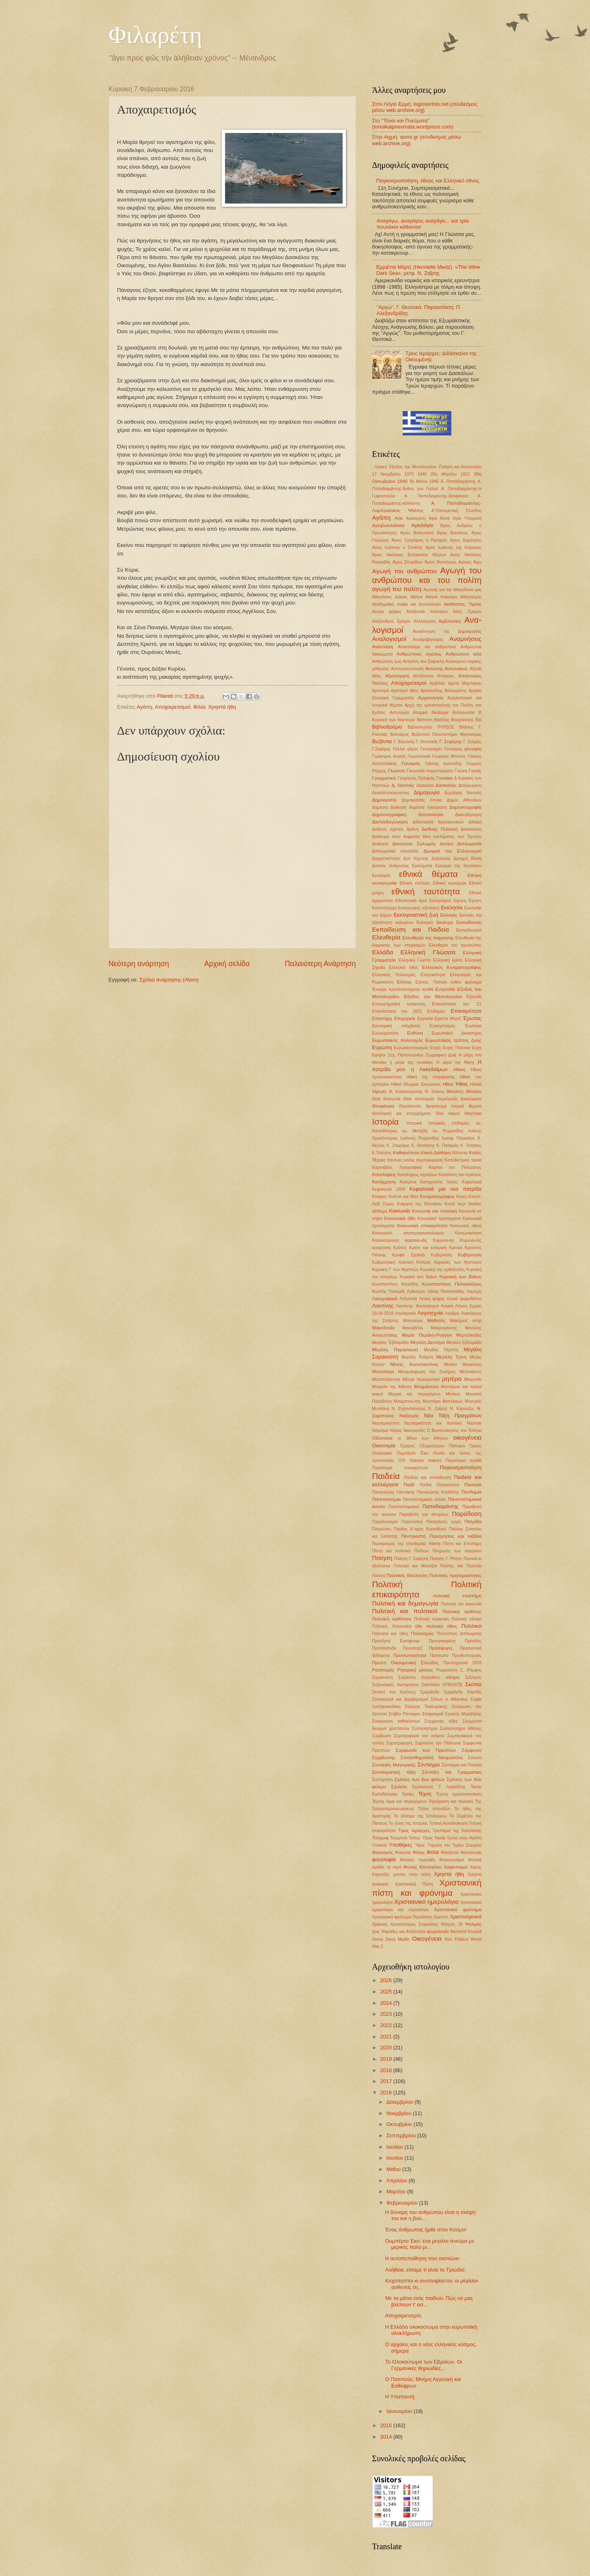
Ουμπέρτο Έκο (412, 1453)
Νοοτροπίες (414, 1430)
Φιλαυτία (403, 1852)
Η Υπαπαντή (399, 2397)
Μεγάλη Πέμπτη (441, 1350)
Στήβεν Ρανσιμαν (404, 1714)
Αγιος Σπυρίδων (408, 562)
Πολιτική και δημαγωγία (405, 1603)
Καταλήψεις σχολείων (417, 1174)
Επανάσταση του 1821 (397, 1011)
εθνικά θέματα (428, 874)
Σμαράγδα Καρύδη (462, 1692)
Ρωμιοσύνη (446, 1670)
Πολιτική (387, 1584)
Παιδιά (426, 1485)
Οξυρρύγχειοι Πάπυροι (442, 1446)
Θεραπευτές (410, 1106)
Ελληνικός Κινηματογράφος (452, 967)
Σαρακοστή (382, 1677)
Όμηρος (407, 1446)
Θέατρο (473, 1091)
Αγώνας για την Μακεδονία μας (452, 589)
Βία (478, 720)
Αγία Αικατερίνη (410, 518)
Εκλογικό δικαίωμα (434, 922)
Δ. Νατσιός (402, 785)
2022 (386, 2025)
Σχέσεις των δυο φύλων (419, 1779)
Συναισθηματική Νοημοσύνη (432, 1757)
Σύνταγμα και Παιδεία (462, 1765)
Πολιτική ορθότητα (392, 1618)
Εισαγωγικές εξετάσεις (419, 908)
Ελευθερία (386, 937)
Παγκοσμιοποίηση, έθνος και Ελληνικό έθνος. (428, 181)
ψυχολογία (438, 1931)
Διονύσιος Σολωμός (414, 843)
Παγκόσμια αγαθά (464, 1460)
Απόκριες (446, 676)
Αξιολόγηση (397, 675)
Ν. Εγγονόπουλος (409, 1408)
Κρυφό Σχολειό (408, 1255)
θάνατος (455, 1091)
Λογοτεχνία (430, 1313)
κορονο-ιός (416, 1240)
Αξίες (377, 676)
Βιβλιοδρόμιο (387, 727)
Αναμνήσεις (465, 638)
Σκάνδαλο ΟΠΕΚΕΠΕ (441, 1684)
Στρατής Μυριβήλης (463, 1714)
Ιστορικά (414, 1123)
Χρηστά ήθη (222, 707)
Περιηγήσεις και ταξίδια (455, 1536)
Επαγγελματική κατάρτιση (398, 1004)
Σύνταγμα (428, 1765)
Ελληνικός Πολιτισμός (394, 975)
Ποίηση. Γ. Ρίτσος (446, 1558)
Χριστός (441, 1917)
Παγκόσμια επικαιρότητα (400, 1468)
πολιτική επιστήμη (457, 1595)
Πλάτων (421, 1551)
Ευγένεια (473, 1026)
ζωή (452, 1054)
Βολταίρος (399, 734)
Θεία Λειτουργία (418, 1099)
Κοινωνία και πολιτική (434, 1211)
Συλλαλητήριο (425, 1728)
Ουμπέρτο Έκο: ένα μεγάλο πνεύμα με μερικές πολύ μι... (429, 2244)
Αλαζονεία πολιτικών (427, 611)
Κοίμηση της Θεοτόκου (419, 1204)
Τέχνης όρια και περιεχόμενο (399, 1801)
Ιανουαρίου (400, 2411)
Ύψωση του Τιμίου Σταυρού (454, 1845)
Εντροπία (445, 989)
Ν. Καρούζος (462, 1408)
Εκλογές (448, 915)
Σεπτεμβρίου (401, 2135)
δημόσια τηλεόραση (428, 807)
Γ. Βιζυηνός (404, 741)
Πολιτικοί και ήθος (390, 1633)
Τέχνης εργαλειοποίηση (458, 1794)
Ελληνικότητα (433, 975)
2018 (386, 2070)
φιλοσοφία (384, 1859)
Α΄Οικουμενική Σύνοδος (456, 510)
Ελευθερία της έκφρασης (428, 937)
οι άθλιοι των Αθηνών (423, 1438)
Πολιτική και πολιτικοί (405, 1610)
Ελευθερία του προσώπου (455, 945)
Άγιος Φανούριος (441, 562)
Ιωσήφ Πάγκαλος (458, 1138)
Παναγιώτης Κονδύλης (438, 1492)
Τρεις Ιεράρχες (414, 1830)
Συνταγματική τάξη (394, 1772)
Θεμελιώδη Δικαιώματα (459, 1099)
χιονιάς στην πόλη (412, 1874)
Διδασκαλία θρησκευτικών (438, 822)
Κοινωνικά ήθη (400, 1218)
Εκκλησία (451, 907)
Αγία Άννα (439, 518)
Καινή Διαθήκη (436, 1152)
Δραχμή (460, 858)
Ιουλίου (395, 2147)
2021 (386, 2037)
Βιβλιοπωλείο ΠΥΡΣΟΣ (431, 727)
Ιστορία (385, 1121)
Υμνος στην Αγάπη (464, 1838)
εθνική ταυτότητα (425, 891)
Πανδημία (471, 1491)
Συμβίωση (381, 1736)
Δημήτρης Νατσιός (462, 793)
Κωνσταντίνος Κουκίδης (395, 1284)
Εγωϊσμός (381, 875)
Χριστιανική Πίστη (414, 1884)
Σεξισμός (473, 1677)
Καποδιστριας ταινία (463, 1160)
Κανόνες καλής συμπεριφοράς (415, 1160)
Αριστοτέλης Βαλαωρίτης (443, 690)
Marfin (404, 1939)
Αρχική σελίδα (226, 964)
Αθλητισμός (471, 597)
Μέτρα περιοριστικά (421, 1379)
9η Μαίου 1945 (424, 481)
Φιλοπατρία (470, 1852)
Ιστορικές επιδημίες (449, 1123)
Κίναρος (379, 1196)
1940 (422, 474)
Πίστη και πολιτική (391, 1551)
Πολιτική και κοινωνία (461, 1604)
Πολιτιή (379, 1575)
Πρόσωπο (439, 1655)
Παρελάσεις (412, 1521)
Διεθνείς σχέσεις (388, 829)
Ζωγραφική (435, 1055)
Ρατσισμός (383, 1669)
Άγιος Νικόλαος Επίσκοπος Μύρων (409, 555)
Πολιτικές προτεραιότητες (455, 1575)
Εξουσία (473, 996)
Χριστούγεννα (465, 1917)
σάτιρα (452, 1677)
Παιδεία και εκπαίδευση (427, 1477)
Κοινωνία (399, 1211)
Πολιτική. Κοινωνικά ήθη (397, 1626)
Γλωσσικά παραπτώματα (430, 771)
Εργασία (425, 1018)
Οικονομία (384, 1445)
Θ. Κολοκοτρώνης (406, 1091)
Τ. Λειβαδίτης (452, 1787)
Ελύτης (404, 981)
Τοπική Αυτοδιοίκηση (448, 1823)
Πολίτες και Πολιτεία (461, 1566)
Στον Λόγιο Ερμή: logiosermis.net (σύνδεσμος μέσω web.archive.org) (425, 107)
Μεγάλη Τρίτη (451, 1356)
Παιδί (408, 1484)
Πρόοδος (473, 1641)
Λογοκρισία (405, 1313)
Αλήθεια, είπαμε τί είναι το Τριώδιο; (425, 2270)
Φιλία (199, 707)
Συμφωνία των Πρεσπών (426, 1750)
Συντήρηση (382, 1779)
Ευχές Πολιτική (457, 1048)
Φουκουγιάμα (451, 1860)
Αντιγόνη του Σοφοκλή (423, 661)
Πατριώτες (381, 1529)
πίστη (434, 1543)
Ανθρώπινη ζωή (386, 661)
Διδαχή (475, 822)
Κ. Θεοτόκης (423, 1145)
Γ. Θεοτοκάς (427, 741)
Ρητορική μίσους (415, 1669)
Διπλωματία (469, 843)
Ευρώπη (382, 1047)
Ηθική (459, 1069)
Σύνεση (475, 1757)
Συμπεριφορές (399, 1743)
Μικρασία (472, 1379)
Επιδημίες (436, 1011)
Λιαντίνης (383, 1306)
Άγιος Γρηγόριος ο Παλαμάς (419, 540)
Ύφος (420, 1845)
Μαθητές (436, 1320)
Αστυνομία (399, 712)
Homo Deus (384, 1939)
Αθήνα (416, 597)
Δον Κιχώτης (416, 858)
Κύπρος (423, 1262)
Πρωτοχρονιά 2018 (462, 1663)
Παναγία (473, 1484)
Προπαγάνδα (384, 1648)
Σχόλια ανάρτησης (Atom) (169, 980)
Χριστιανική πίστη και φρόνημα (427, 1887)
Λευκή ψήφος (431, 1299)
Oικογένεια (427, 1938)
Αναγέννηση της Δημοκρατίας (447, 631)
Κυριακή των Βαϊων (460, 1276)
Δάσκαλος (446, 785)
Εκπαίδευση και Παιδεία (410, 929)
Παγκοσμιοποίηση (461, 1467)
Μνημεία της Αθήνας (392, 1386)
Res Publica (456, 1939)
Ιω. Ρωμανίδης (448, 1131)
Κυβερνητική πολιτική (393, 1262)
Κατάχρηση (384, 1181)
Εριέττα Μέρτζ (448, 1018)
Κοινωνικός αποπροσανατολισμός (408, 1233)
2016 (386, 2093)
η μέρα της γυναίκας (411, 1062)
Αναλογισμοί (389, 638)
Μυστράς (473, 1401)
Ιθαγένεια (472, 1113)
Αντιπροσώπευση (407, 669)
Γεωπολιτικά (419, 756)
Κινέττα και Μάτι (403, 1196)
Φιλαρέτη (155, 34)
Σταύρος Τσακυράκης (426, 1706)
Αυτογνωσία (463, 712)
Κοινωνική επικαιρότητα (422, 1225)
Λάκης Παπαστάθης (445, 1291)
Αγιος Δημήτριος (466, 540)
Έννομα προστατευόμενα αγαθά (402, 989)
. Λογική (379, 467)
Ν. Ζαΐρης (437, 1408)
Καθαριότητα (406, 1152)
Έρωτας (472, 1018)
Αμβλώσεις (449, 621)
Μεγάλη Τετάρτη (417, 1357)
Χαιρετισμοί (456, 1866)
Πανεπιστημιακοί (403, 1506)
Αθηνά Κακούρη (441, 597)
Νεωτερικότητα (385, 1423)
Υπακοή (379, 1845)
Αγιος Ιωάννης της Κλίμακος (453, 547)
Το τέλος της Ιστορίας (408, 1823)
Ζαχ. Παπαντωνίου (405, 1055)
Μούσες (453, 1394)
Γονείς (475, 770)
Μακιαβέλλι (412, 1328)
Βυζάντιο (382, 741)
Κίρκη (461, 1196)
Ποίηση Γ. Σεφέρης (411, 1558)
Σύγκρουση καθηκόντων (396, 1721)
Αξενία (475, 669)
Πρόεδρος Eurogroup (396, 1641)
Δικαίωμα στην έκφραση (396, 836)
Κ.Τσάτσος (382, 1153)
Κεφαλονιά (471, 1182)
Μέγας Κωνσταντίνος (414, 1364)
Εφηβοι (379, 1055)
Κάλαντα (460, 1153)
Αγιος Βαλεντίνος (417, 533)
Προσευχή (412, 1648)
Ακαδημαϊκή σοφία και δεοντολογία (406, 604)
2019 (386, 2059)
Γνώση (461, 771)
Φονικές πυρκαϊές (417, 1860)
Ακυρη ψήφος (386, 611)
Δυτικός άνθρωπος (390, 866)
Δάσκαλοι (425, 785)
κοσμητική (381, 1247)
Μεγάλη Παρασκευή (395, 1349)
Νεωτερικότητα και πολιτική (433, 1423)
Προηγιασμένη (442, 1641)
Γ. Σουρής (472, 741)
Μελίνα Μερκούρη (463, 1364)
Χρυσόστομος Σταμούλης (414, 1924)
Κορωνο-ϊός (471, 1240)
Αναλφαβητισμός (428, 639)
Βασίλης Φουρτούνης (454, 720)
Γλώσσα (396, 770)
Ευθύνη (415, 1033)
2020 (386, 2048)
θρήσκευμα (436, 1106)
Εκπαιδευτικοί (469, 930)
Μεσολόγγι (383, 1371)
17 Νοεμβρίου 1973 (393, 474)
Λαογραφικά (384, 1298)
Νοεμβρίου (399, 2113)
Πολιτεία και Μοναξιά (415, 1566)
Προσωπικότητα (409, 1655)
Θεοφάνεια (383, 1106)
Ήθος (461, 1084)
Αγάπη (144, 707)
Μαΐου (394, 2169)
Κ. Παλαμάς (447, 1145)
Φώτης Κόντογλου (422, 1866)
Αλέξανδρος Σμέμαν (391, 621)
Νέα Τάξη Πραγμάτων (453, 1415)
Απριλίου (397, 2180)
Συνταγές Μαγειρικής (394, 1764)
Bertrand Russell (466, 1931)
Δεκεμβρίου (400, 2102)
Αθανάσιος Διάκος (390, 597)
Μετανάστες (470, 1371)
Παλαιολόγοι (448, 1485)
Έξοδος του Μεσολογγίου (432, 996)
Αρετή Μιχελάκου (464, 683)
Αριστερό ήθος (404, 690)
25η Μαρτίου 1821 (450, 474)
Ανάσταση (382, 646)
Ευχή (477, 1048)
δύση (476, 858)
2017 (386, 2081)
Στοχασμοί (432, 1713)
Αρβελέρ (437, 683)
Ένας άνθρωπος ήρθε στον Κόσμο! (425, 2230)
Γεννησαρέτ (431, 749)
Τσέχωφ (380, 1837)
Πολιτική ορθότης (461, 1611)
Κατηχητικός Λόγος (439, 1182)
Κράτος (400, 1247)
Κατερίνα (408, 1182)
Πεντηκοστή (413, 1536)
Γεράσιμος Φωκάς (389, 756)
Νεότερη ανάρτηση (139, 964)
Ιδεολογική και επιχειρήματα (401, 1113)
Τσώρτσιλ (399, 1838)
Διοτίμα (446, 844)
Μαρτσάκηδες (469, 1335)
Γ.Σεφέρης (381, 749)
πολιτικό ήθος (441, 1626)
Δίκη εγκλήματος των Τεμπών (452, 836)
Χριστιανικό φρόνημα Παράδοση (402, 1917)
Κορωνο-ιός (444, 1240)
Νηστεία (474, 1423)
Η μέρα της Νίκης (455, 1062)
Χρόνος (380, 1924)
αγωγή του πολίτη (397, 588)
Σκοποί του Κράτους (394, 1692)
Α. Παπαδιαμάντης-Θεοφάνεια (436, 496)
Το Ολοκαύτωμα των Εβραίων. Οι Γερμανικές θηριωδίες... (423, 2365)
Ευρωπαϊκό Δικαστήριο (457, 1033)
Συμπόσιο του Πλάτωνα (438, 1743)
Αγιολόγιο (422, 525)
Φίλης (419, 1852)
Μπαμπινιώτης (407, 1401)
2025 (386, 1992)
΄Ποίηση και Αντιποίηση (460, 467)
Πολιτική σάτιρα (466, 1619)
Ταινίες (408, 1794)
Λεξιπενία (408, 1299)
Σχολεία (399, 1786)
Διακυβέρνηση (468, 814)
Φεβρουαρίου (402, 2203)
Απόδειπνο (423, 676)
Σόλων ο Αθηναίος (449, 1699)
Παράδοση (466, 1513)
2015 (386, 2425)
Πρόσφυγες (441, 1648)
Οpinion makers (426, 1460)
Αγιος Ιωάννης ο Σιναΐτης (397, 547)
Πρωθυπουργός (467, 1655)
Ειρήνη (459, 900)
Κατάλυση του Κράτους (460, 1174)
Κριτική (455, 1247)
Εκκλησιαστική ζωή (416, 915)
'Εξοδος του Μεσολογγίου (412, 467)
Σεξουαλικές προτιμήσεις (395, 1684)
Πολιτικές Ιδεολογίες (407, 1575)
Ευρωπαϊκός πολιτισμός (397, 1040)
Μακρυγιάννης (444, 1328)
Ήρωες (379, 1091)
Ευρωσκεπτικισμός (411, 1048)
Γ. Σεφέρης (450, 741)
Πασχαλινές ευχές (443, 1521)
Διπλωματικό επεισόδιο (395, 851)
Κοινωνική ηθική (465, 1226)
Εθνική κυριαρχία (449, 883)
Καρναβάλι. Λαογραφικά (397, 1167)
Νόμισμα (380, 1430)
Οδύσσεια (382, 1438)
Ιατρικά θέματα (466, 1106)
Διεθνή (412, 829)
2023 (386, 2014)
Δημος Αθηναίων (464, 800)
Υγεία (439, 1837)
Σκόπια (473, 1684)
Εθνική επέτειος (415, 883)
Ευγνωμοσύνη (385, 1033)
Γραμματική (384, 778)
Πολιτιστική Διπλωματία (459, 1633)
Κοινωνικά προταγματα (439, 1218)
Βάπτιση (424, 720)
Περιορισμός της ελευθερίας (399, 1543)
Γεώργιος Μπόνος (449, 756)
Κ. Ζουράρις (397, 1145)
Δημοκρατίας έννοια (421, 800)
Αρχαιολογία (431, 697)
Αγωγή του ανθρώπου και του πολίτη (427, 575)
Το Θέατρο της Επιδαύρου (420, 1816)
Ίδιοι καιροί (447, 1113)
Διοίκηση (380, 844)
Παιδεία (386, 1476)
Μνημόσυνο (426, 1386)
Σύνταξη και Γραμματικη (451, 1772)
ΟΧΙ (401, 1460)
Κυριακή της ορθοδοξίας (442, 1269)
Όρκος (476, 1446)
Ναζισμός (409, 1415)
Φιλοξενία (450, 1852)
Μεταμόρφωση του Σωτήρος (427, 1371)
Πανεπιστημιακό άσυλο (424, 1499)
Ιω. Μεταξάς (415, 1131)
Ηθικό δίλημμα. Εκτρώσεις (416, 1084)
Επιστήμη (382, 1018)
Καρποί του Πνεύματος (455, 1167)
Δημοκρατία (384, 799)
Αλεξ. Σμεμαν (467, 611)
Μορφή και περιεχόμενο (414, 1394)
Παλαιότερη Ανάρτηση (320, 964)
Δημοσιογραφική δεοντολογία (408, 814)
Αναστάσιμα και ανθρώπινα (426, 647)
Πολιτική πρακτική (431, 1619)
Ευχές (435, 1048)
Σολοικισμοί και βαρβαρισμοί (400, 1699)
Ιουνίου (395, 2158)
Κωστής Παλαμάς (388, 1291)
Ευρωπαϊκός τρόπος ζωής (453, 1040)
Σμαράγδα (429, 1692)
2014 (386, 2437)
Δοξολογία (441, 858)
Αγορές (465, 562)
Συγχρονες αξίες (441, 1721)
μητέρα (451, 1378)
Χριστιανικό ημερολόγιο (426, 1901)
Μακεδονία (383, 1327)
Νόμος (396, 1430)
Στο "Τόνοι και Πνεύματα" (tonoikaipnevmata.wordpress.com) (412, 124)
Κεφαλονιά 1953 (388, 1189)
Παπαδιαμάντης (440, 1506)
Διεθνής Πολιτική (440, 829)
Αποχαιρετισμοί (172, 707)
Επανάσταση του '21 (457, 1004)
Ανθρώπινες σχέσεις (419, 654)
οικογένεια (467, 1437)
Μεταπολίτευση (386, 1379)
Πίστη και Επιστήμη (462, 1543)
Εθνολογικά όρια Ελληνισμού (423, 900)
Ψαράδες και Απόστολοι (403, 1931)
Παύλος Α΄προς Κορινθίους (420, 1529)
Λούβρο (452, 1313)
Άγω (478, 562)
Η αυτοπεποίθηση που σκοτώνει (422, 2258)
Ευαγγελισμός (443, 1026)
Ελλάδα (382, 952)
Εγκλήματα (422, 866)
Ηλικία (475, 1084)
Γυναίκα (444, 778)
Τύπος (415, 1838)
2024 (386, 2003)
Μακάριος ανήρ (465, 1320)
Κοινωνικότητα (468, 1233)
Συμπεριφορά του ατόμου (419, 1736)
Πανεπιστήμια (386, 1499)
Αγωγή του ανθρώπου (404, 571)
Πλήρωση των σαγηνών (456, 1551)
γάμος (412, 749)
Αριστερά (380, 690)
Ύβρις (427, 1838)
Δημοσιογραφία (465, 807)
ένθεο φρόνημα (466, 982)
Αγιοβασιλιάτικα (388, 525)
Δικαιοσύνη (471, 829)
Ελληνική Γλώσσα (427, 952)
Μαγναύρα (413, 1320)
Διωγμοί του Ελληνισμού (452, 851)
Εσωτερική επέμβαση (396, 1026)
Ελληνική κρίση (448, 960)
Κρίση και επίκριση (427, 1247)
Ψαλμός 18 (452, 1924)
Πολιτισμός (422, 1633)
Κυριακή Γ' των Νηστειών (395, 1269)
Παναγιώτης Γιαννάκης (393, 1492)
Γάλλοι (399, 749)
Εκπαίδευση (468, 922)
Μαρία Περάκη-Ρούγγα (426, 1335)
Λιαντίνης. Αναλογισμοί (417, 1306)
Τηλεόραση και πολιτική (451, 1801)
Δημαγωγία (427, 792)
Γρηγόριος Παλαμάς (416, 778)
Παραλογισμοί (385, 1521)
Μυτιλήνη (380, 1408)
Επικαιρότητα (466, 1011)
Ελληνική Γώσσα (414, 960)
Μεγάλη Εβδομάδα (464, 1342)
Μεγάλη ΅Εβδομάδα (390, 1342)
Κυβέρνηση (469, 1254)
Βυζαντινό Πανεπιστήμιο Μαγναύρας (447, 734)
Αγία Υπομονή (467, 518)
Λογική (447, 1306)
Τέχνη (424, 1794)
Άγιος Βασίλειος (452, 533)
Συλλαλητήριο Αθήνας (461, 1728)
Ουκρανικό (382, 1453)
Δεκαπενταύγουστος (391, 793)
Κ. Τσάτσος (470, 1145)
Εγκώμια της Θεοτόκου (459, 866)
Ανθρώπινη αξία (464, 654)
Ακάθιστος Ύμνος (462, 604)
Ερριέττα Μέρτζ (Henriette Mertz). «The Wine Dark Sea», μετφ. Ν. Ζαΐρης (428, 270)
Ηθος (447, 1084)
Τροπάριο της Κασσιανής (457, 1830)
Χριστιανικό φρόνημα (458, 1909)
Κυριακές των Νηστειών (457, 1262)
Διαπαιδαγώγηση (390, 821)
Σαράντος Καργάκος (419, 1677)
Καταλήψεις (384, 1174)
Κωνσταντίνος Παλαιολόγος (452, 1284)
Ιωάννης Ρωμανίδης (419, 1138)
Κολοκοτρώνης (385, 1240)
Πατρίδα (473, 1521)
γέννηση (473, 748)
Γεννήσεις (453, 749)
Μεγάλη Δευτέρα (427, 1342)
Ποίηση (382, 1557)
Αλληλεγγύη (425, 621)
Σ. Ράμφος (471, 1670)
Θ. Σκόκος (435, 1091)
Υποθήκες (400, 1845)
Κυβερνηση (441, 1255)
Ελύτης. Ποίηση (431, 982)
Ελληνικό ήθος (403, 967)
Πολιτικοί (471, 1626)
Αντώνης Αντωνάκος (446, 668)
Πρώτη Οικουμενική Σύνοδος (405, 1662)
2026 (386, 1980)
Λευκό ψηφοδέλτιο (464, 1299)
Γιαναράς (411, 763)
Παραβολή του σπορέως (424, 1514)
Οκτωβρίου (400, 2124)
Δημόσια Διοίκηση (389, 807)
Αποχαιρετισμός (403, 2315)
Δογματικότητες (386, 858)
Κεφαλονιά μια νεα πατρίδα (446, 1189)
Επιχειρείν (404, 1018)
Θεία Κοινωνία (386, 1099)
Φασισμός (382, 1852)
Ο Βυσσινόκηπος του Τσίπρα (454, 1430)
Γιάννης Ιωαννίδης (443, 763)
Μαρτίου (396, 2191)
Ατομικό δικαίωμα (430, 712)
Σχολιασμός (422, 1787)
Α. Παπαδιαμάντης (458, 481)
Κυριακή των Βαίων (418, 1277)
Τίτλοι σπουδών (434, 1809)
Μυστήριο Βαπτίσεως (443, 1401)
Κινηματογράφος (437, 1196)
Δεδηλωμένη (469, 785)
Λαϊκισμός (416, 1291)
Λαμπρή (473, 1291)
